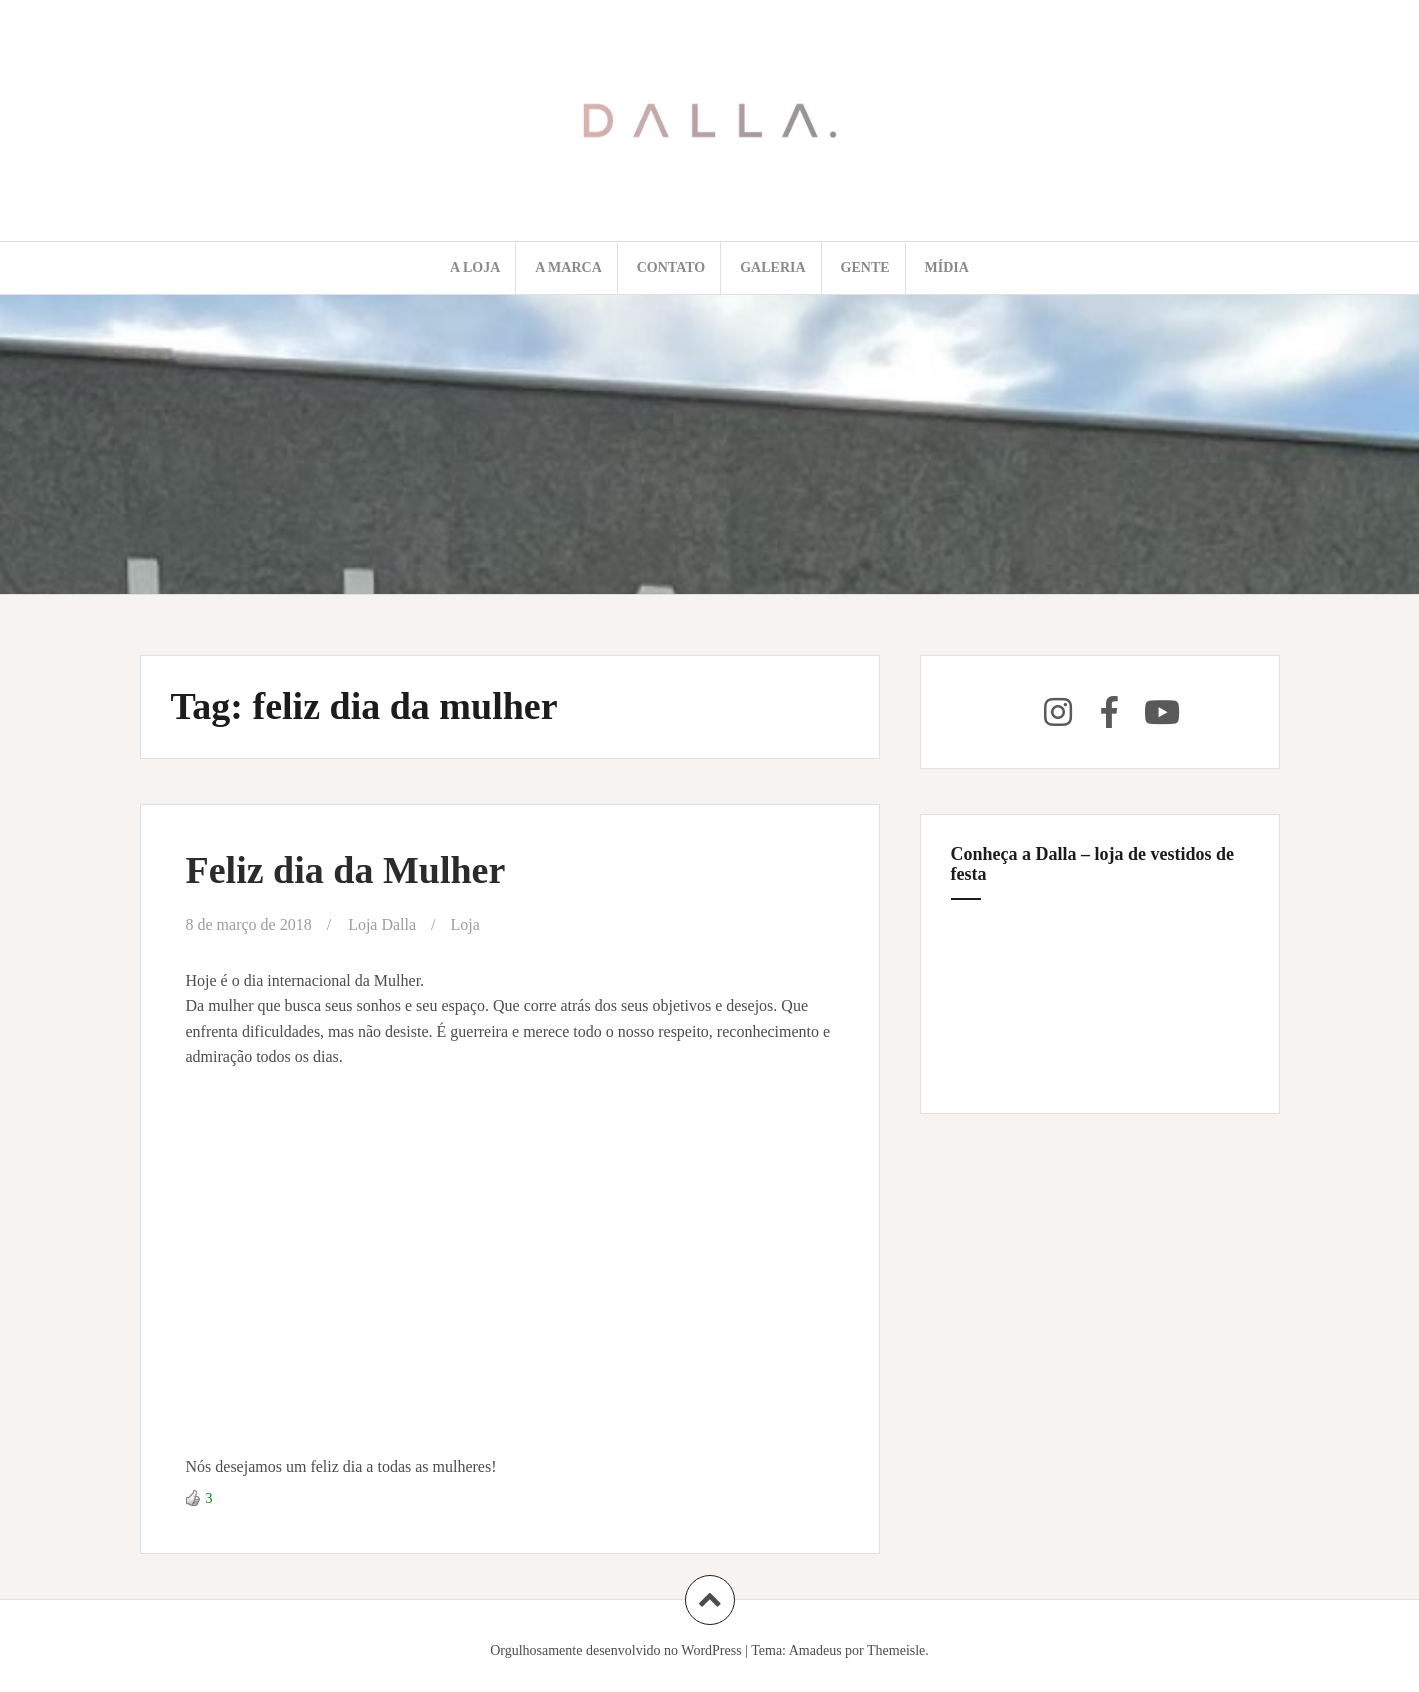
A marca (568, 267)
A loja (475, 267)
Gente (865, 267)
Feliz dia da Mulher (346, 870)
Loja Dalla (382, 924)
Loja (465, 924)
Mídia (947, 267)
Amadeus (815, 1650)
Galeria (772, 267)
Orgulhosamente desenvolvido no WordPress (616, 1650)
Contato (671, 267)
